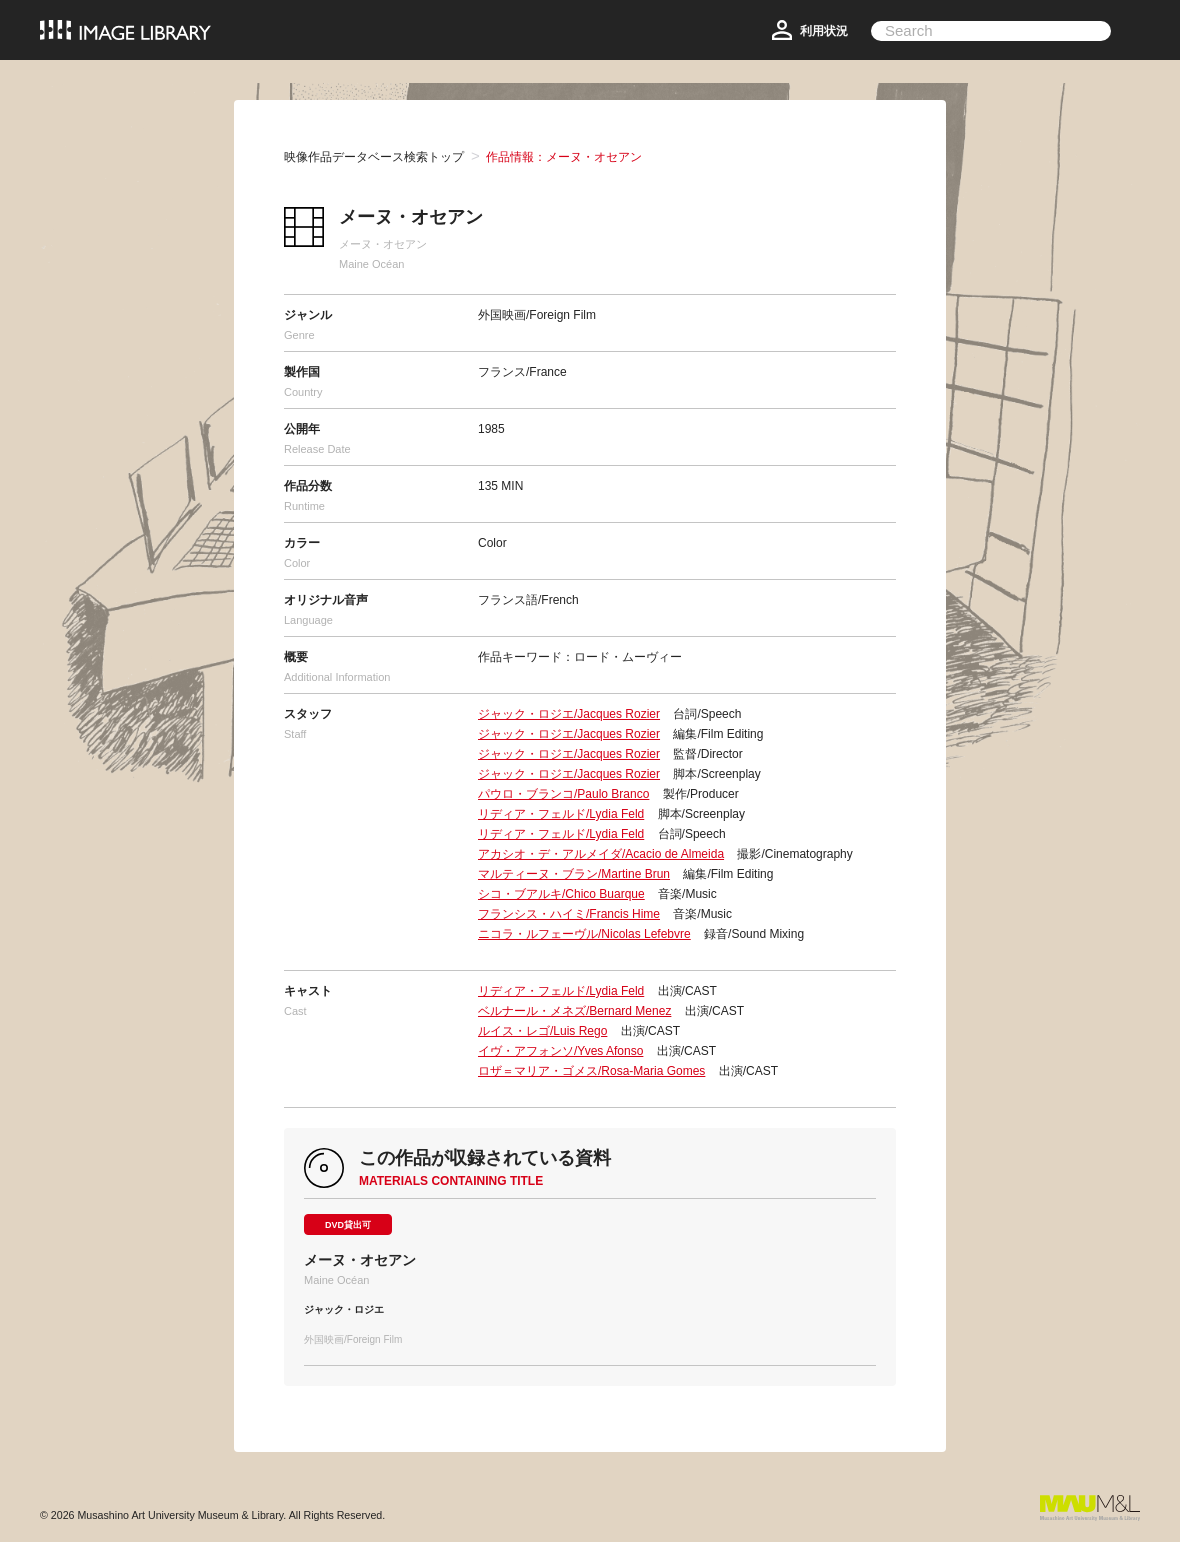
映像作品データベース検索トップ (374, 157)
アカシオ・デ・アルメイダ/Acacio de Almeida (601, 854)
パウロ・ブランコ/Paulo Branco (563, 794)
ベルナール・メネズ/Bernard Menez (574, 1011)
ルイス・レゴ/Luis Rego (542, 1031)
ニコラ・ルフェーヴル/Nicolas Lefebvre (584, 934)
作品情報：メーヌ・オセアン (564, 157)
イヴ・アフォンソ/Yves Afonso (560, 1051)
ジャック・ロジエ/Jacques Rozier (569, 714)
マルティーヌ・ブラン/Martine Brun (574, 874)
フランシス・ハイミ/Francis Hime (569, 914)
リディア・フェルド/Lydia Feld (561, 814)
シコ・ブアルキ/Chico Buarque (561, 894)
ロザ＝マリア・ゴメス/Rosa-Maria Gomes (591, 1071)
